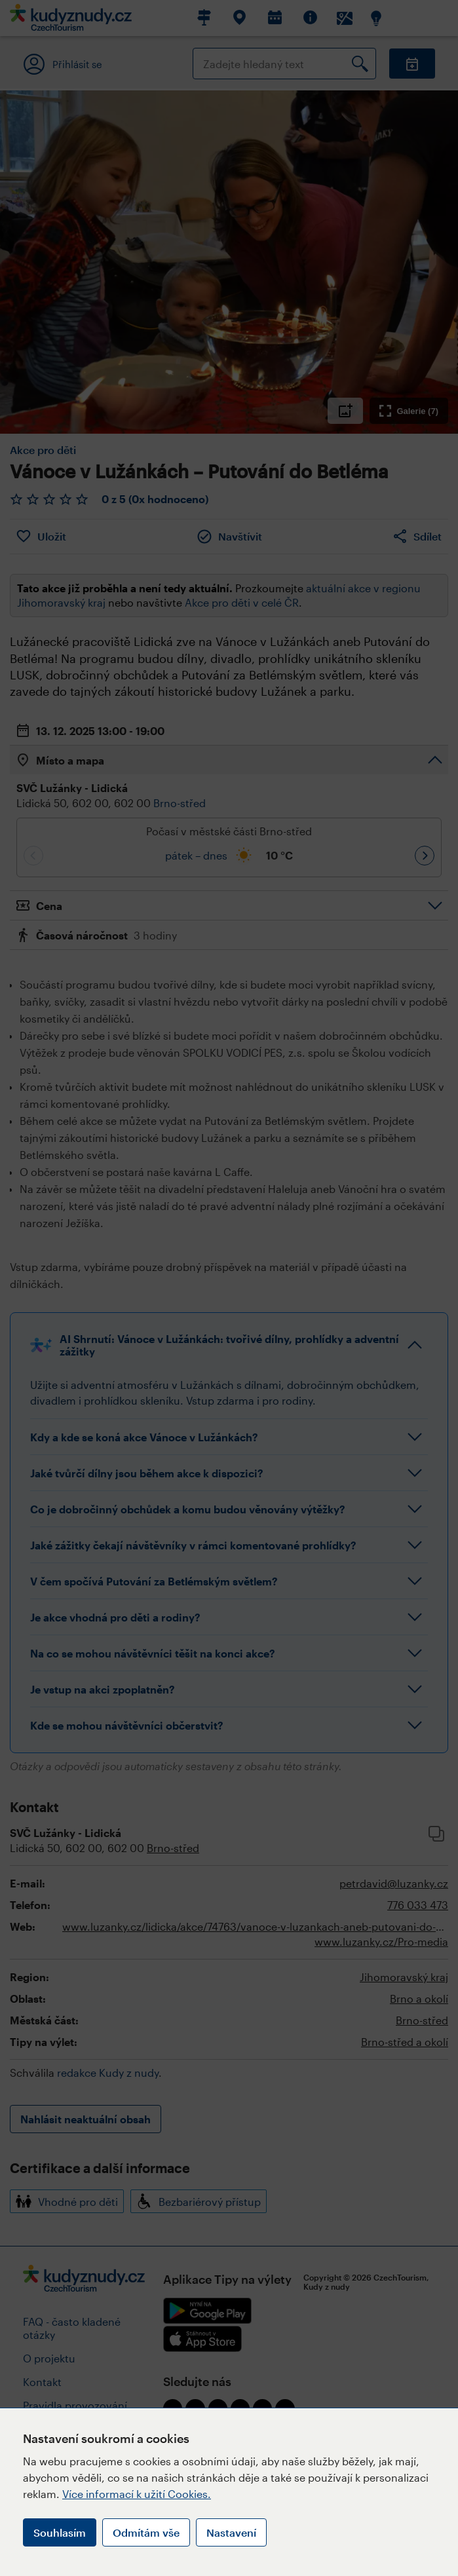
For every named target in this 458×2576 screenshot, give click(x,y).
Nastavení (231, 2532)
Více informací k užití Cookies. (136, 2494)
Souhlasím (59, 2532)
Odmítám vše (146, 2532)
